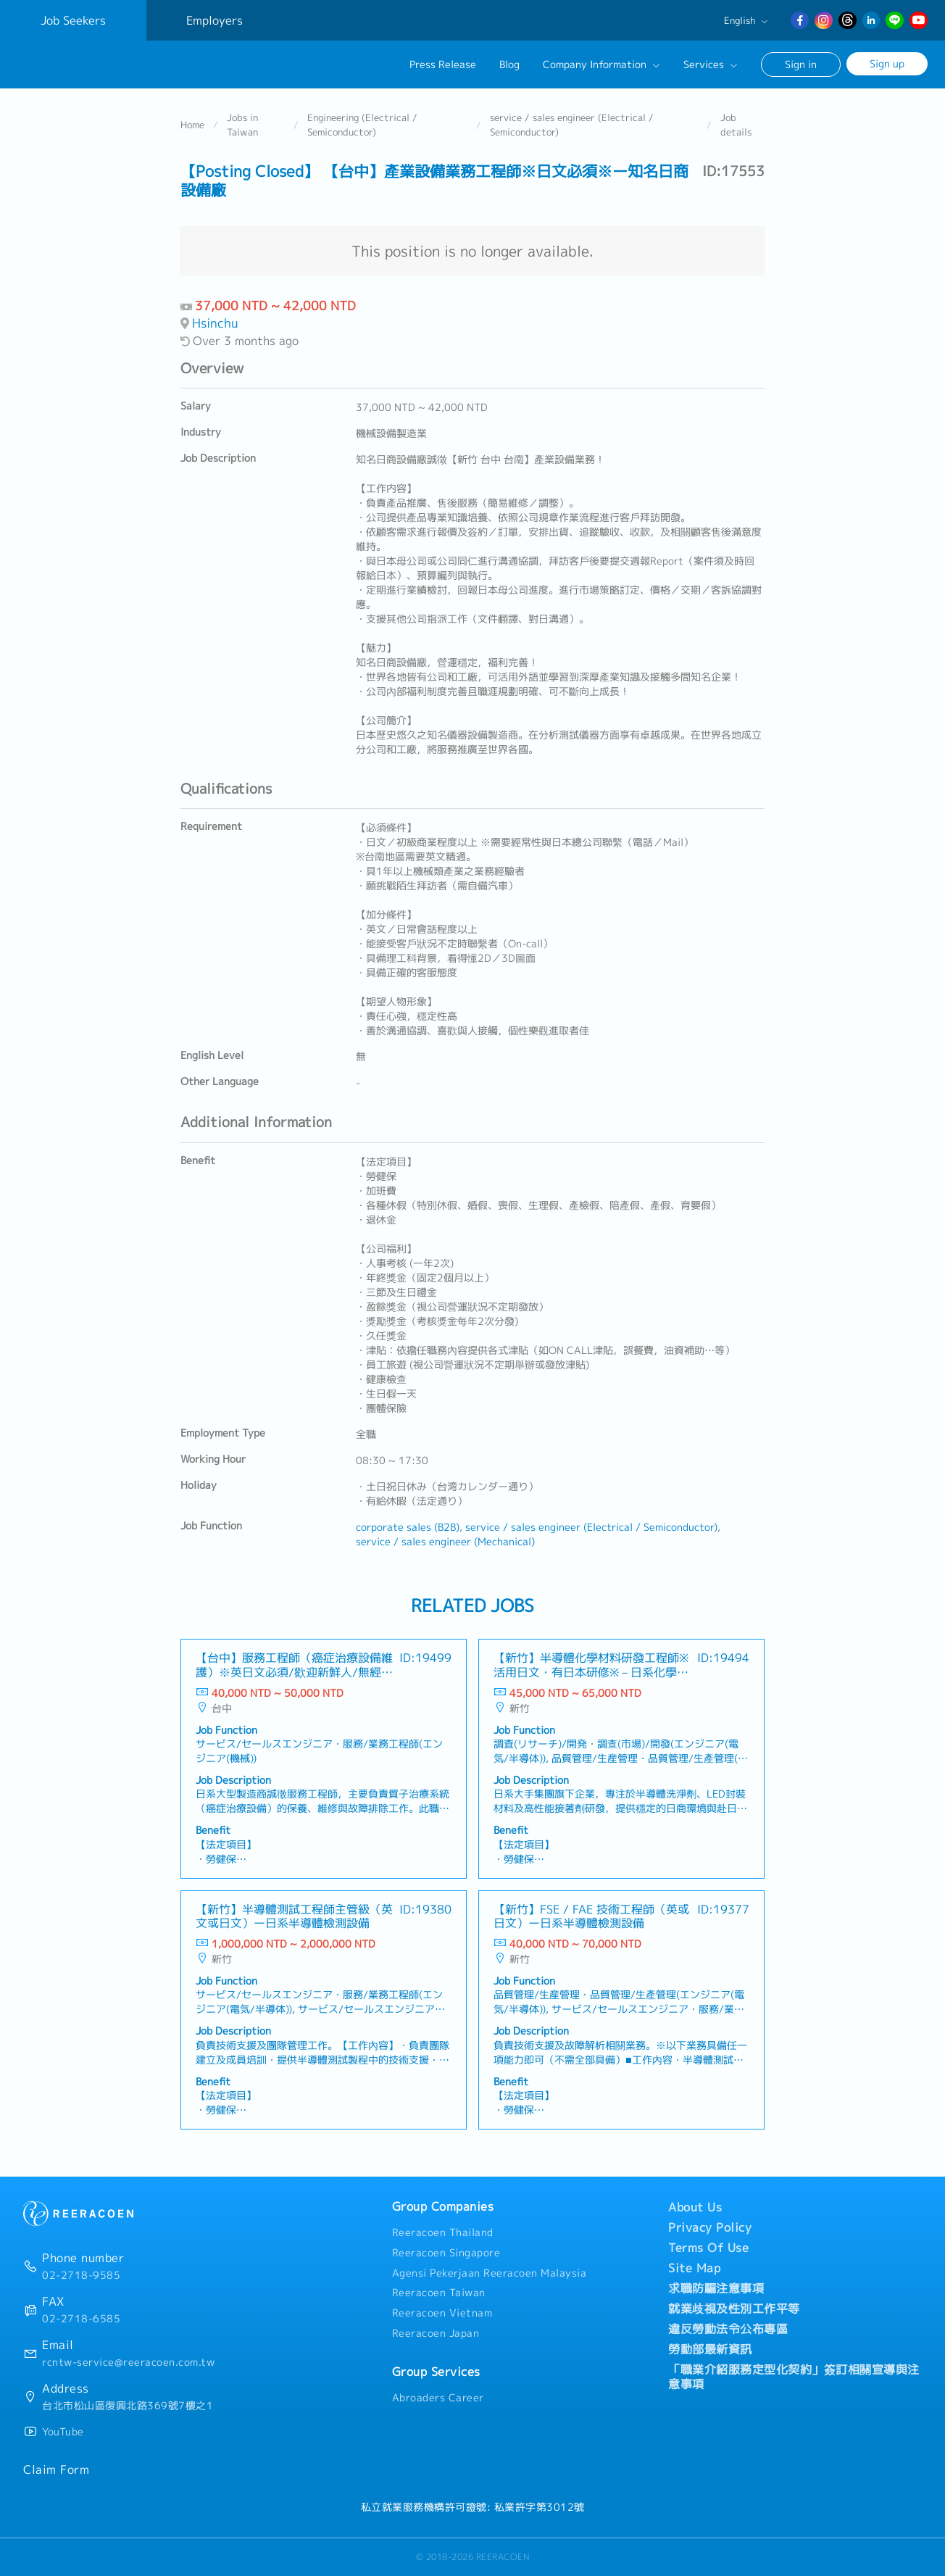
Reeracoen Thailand (443, 2232)
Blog (509, 64)
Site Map (694, 2268)
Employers (214, 20)
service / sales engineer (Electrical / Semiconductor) (572, 126)
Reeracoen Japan (436, 2333)
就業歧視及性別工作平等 (734, 2308)
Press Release (442, 64)
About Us (695, 2207)
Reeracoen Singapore (446, 2252)
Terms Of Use (708, 2247)
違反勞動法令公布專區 (728, 2329)
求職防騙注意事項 (716, 2288)
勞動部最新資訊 (710, 2349)
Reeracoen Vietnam (442, 2313)
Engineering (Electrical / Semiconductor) (362, 126)
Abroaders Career (438, 2397)
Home (192, 126)
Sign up (887, 63)
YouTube (63, 2432)
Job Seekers (73, 20)
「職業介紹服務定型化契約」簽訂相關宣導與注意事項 (794, 2376)
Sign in (801, 64)
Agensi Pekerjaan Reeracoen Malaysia (489, 2273)
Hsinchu (215, 323)
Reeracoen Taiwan (439, 2293)
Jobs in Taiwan (242, 126)
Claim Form (56, 2469)
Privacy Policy (710, 2227)
